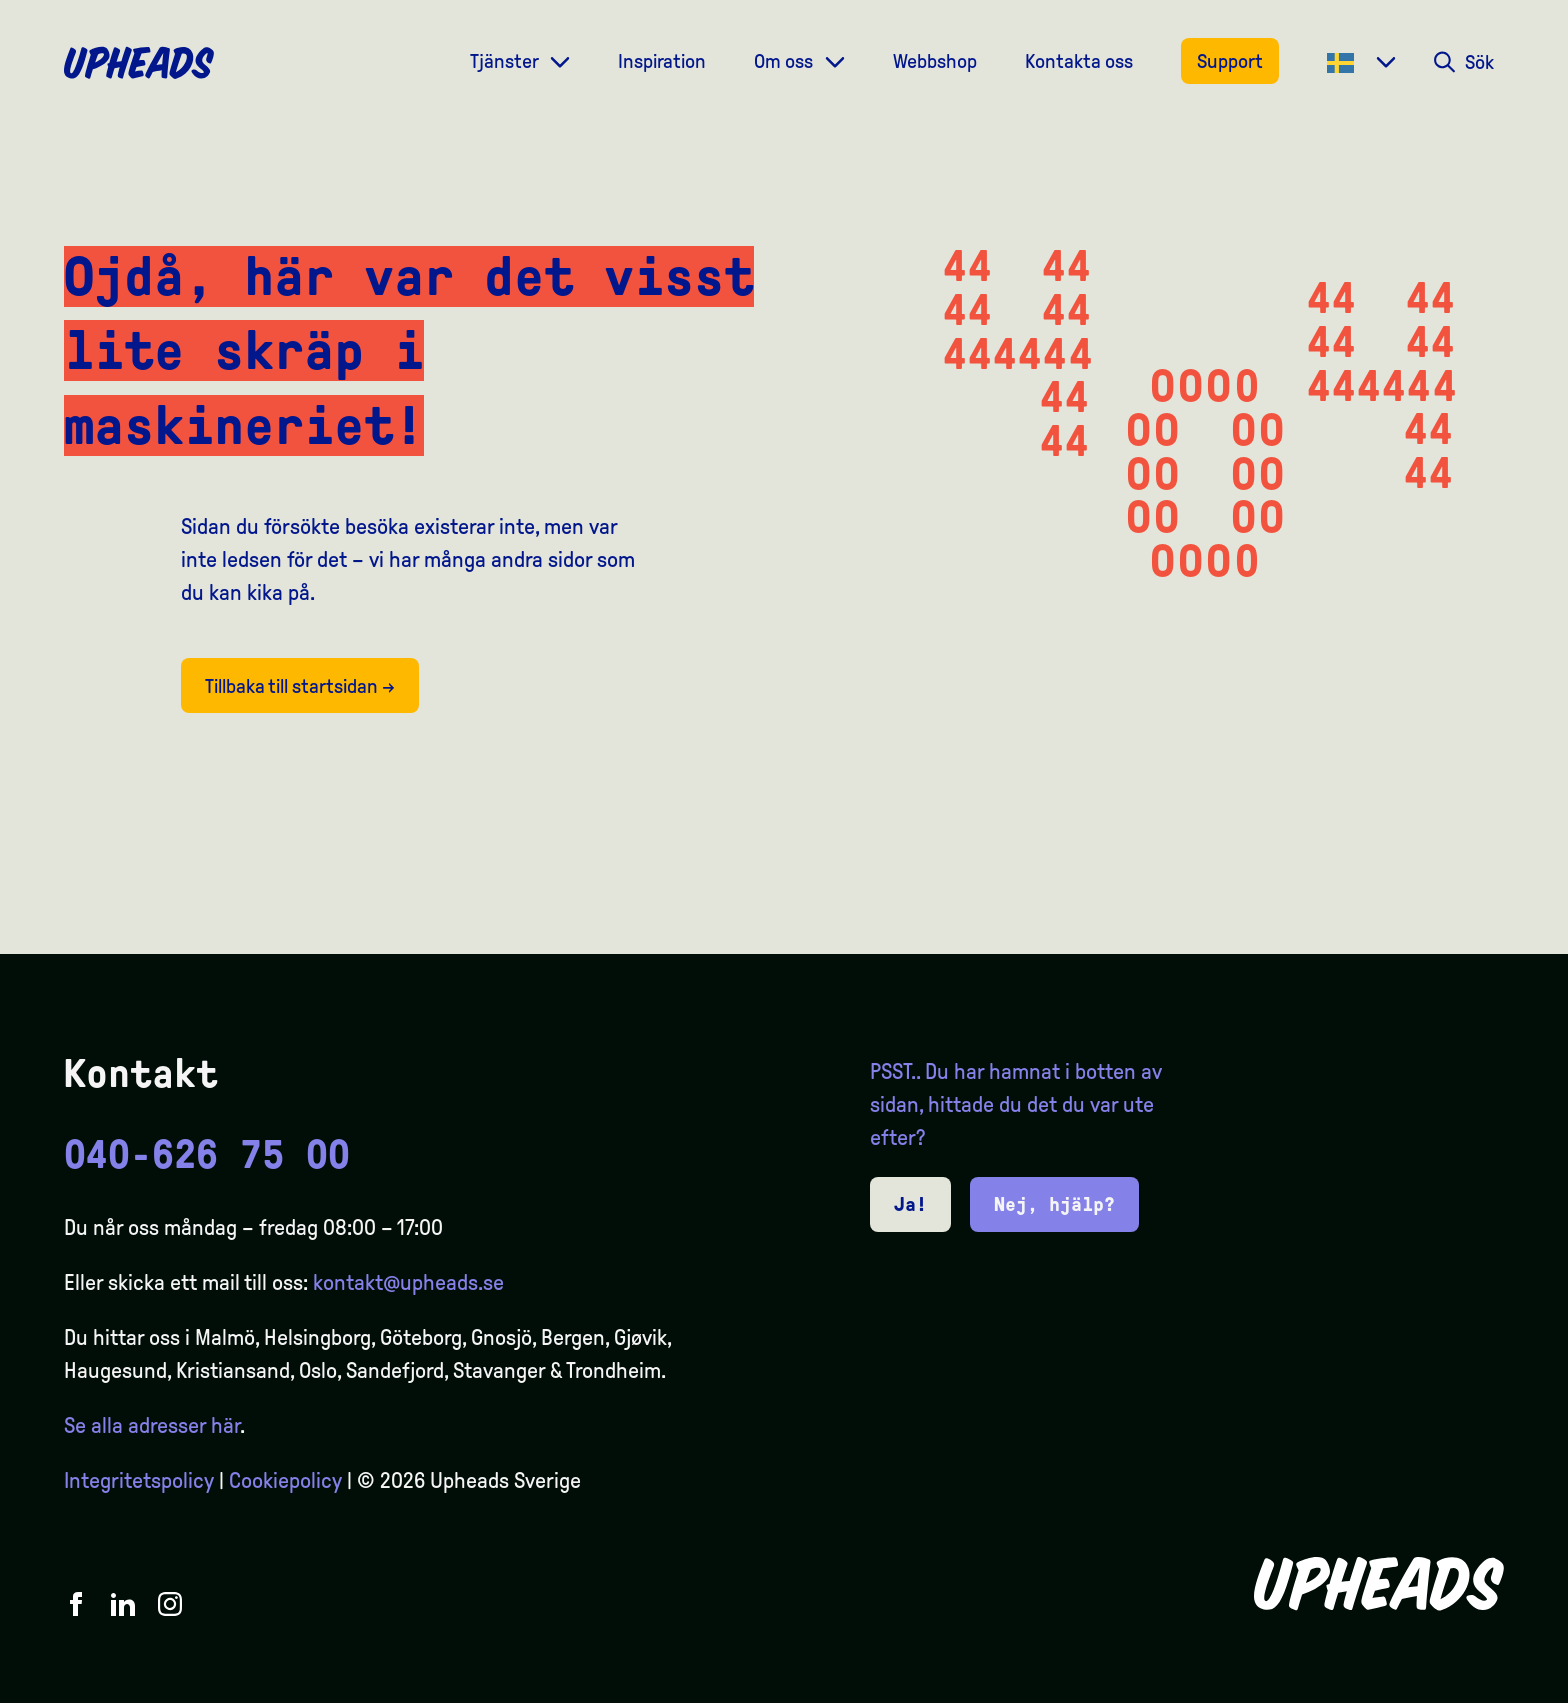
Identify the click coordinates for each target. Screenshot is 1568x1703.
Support (1230, 61)
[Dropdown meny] (560, 60)
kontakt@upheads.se (408, 1283)
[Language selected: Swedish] (1488, 1685)
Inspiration (662, 61)
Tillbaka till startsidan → (300, 686)
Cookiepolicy (285, 1481)
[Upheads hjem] (139, 63)
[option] (1458, 1685)
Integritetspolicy (139, 1481)
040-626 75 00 (207, 1155)
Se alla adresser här (152, 1426)
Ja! (910, 1204)
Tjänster (506, 61)
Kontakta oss (1079, 61)
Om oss (785, 61)
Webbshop (935, 61)
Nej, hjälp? (1054, 1204)
